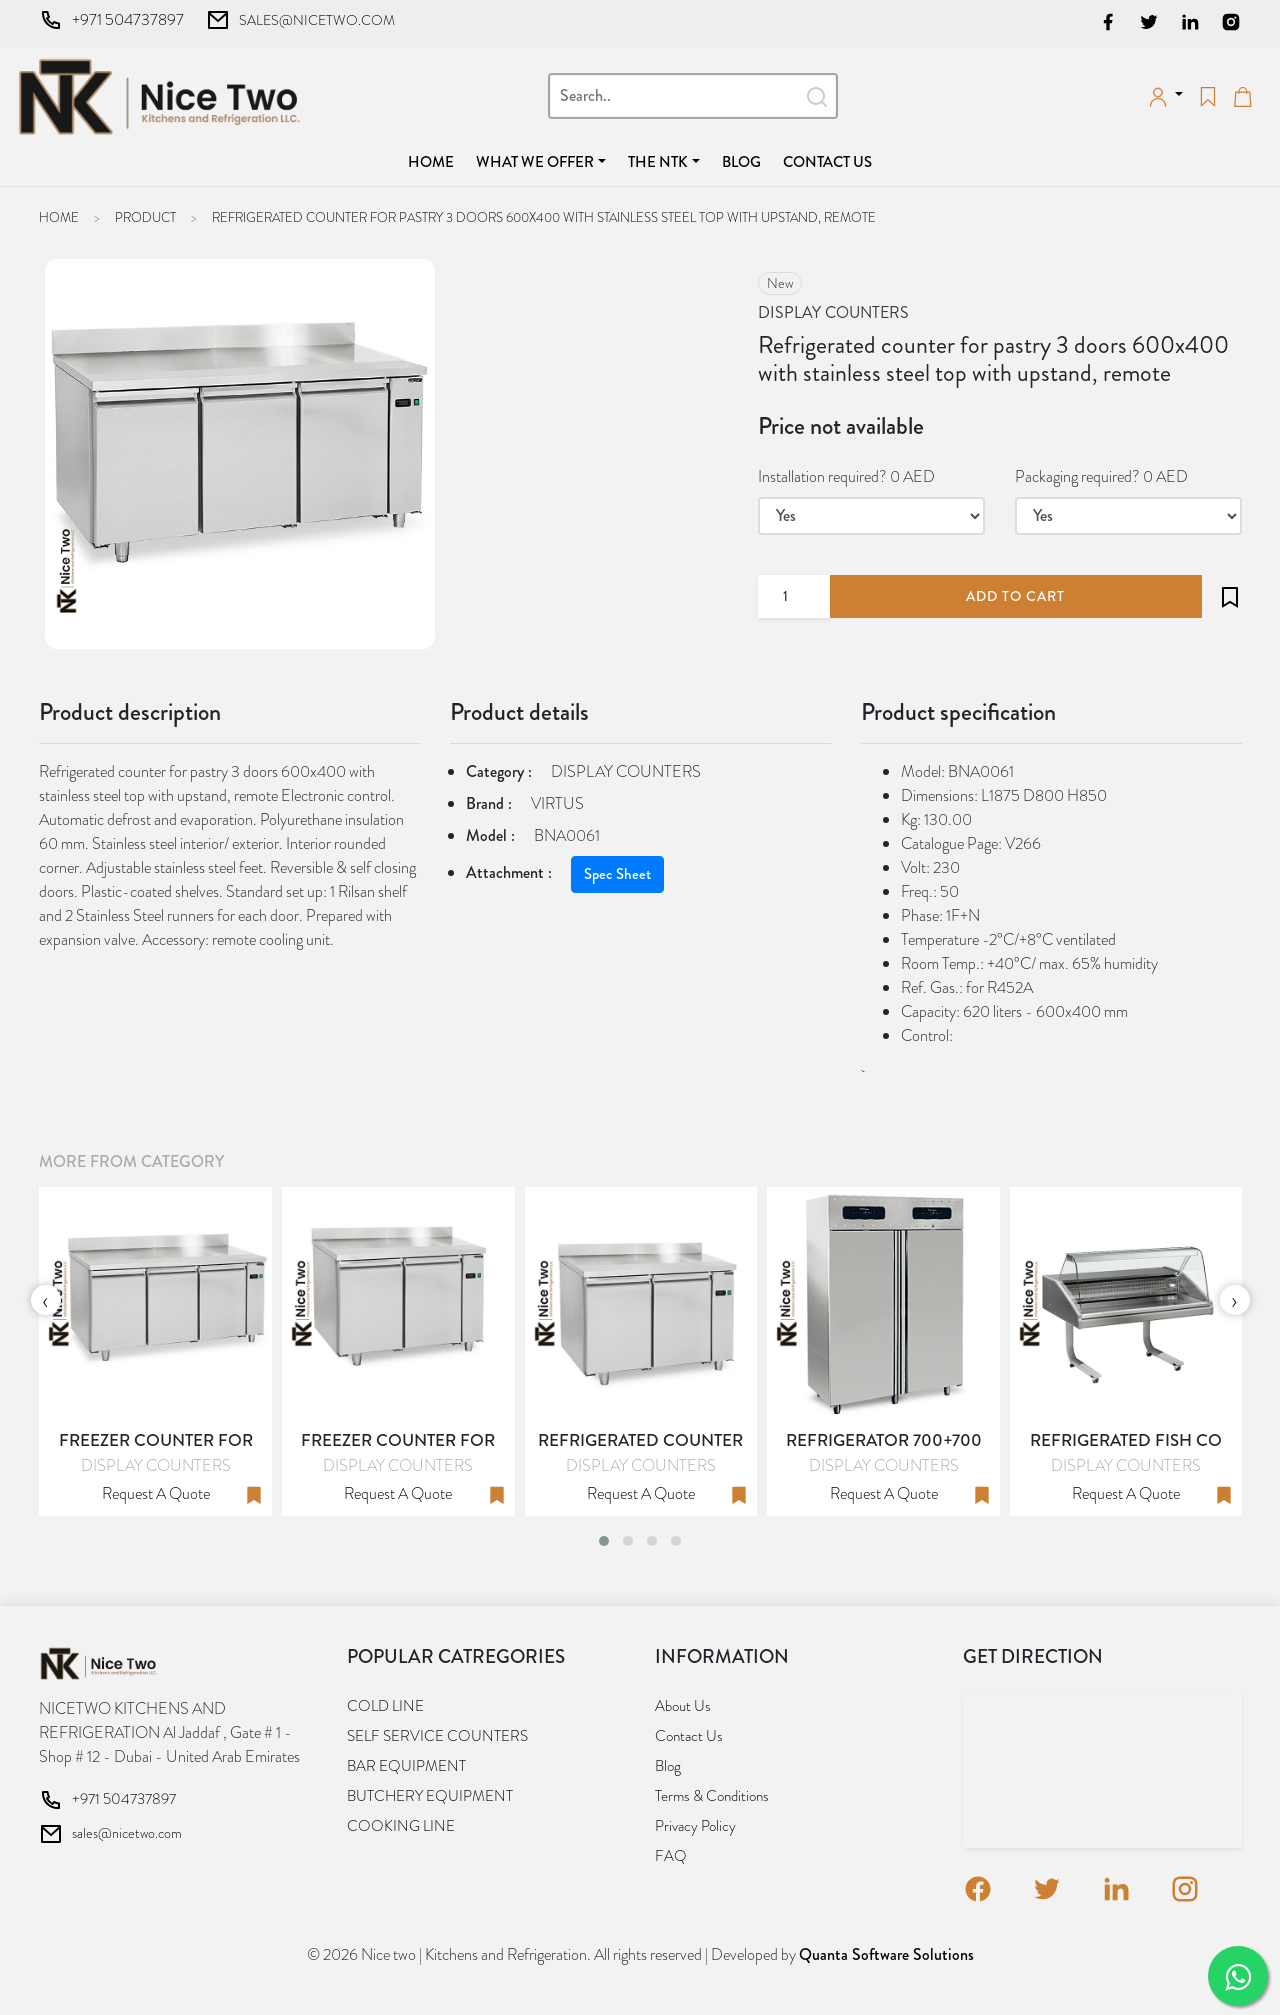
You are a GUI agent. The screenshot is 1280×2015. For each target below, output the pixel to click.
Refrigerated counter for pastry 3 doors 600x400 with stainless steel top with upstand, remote (544, 217)
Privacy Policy (695, 1826)
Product (145, 217)
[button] (604, 1541)
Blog (741, 162)
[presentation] (46, 1300)
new (780, 283)
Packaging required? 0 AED (1101, 476)
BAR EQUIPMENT (406, 1766)
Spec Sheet (617, 874)
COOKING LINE (401, 1826)
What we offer (535, 162)
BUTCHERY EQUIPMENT (430, 1796)
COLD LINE (385, 1706)
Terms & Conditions (712, 1796)
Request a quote (156, 1493)
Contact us (827, 162)
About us (683, 1706)
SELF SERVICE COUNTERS (437, 1736)
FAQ (671, 1856)
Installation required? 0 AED (846, 476)
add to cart (1015, 596)
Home (435, 161)
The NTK (658, 162)
